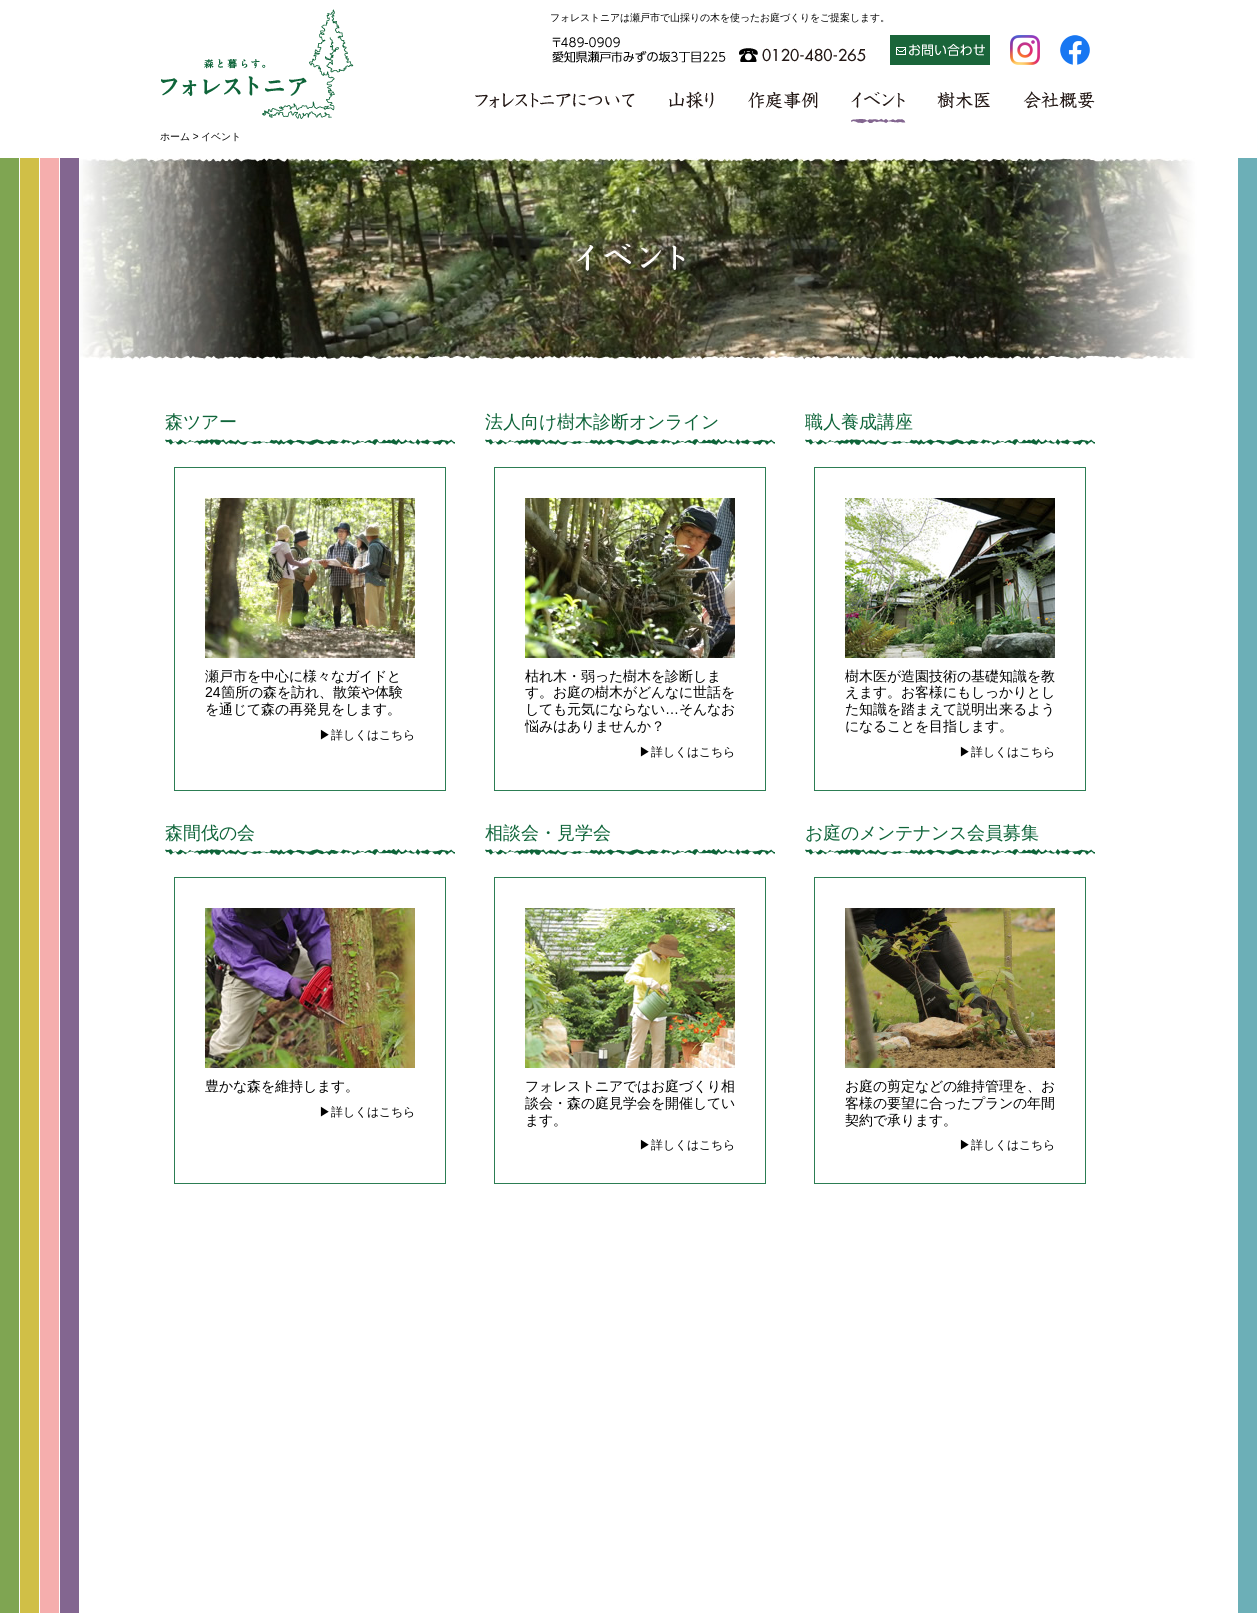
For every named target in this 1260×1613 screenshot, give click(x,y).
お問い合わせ (940, 50)
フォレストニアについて (557, 105)
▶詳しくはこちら (367, 735)
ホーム (175, 136)
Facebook (1075, 50)
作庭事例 (783, 105)
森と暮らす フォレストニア (257, 62)
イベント (879, 105)
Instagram (1025, 50)
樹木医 (965, 105)
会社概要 (1059, 105)
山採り (690, 105)
